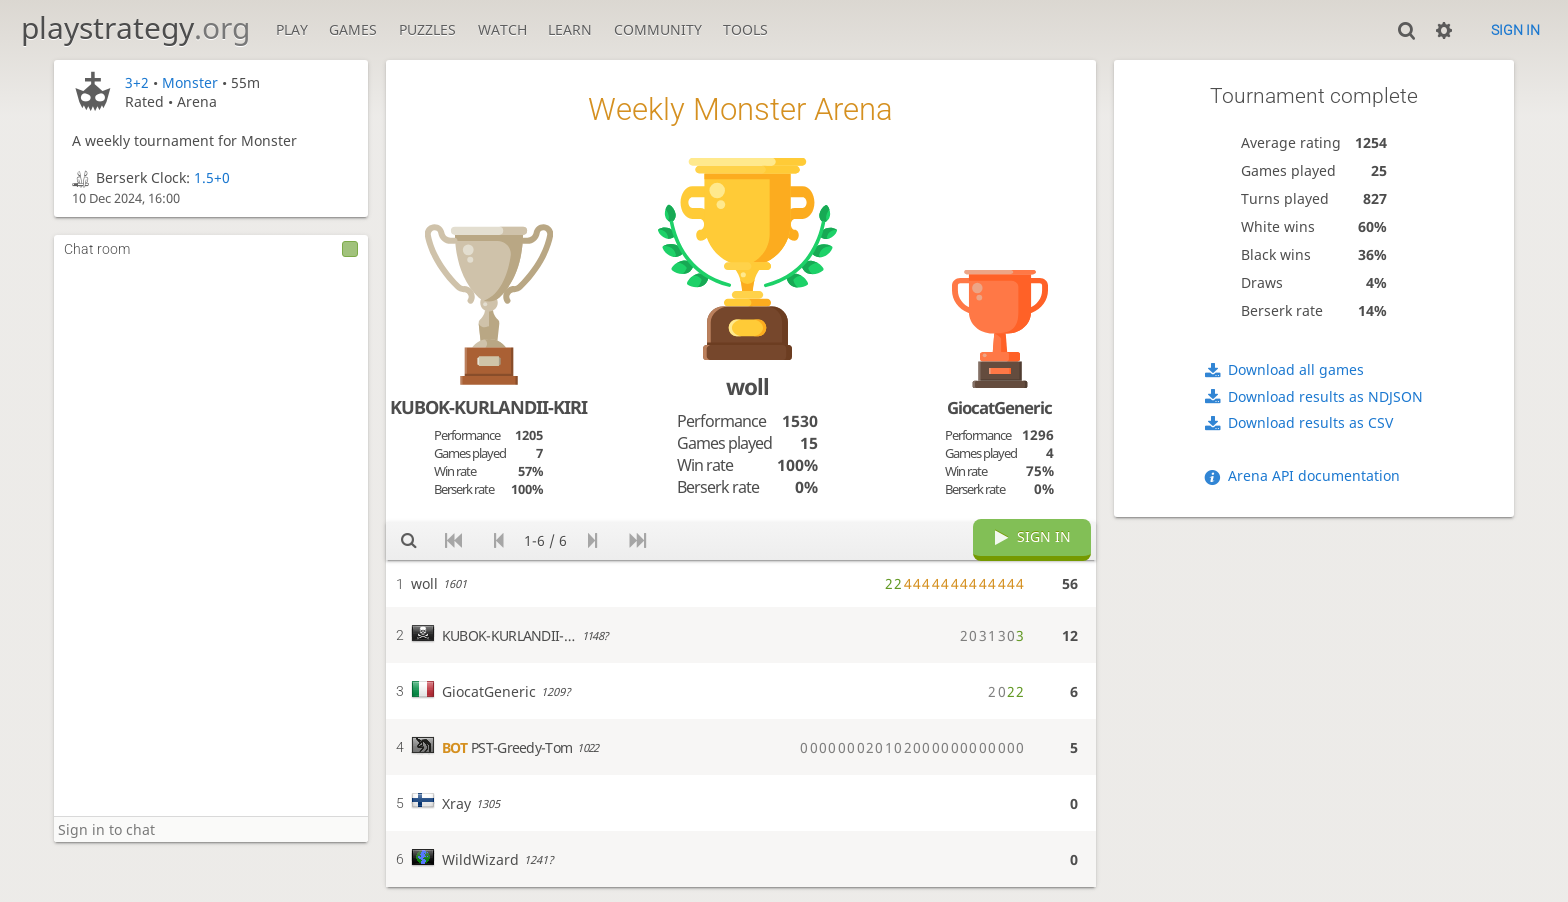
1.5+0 (212, 177)
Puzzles (427, 29)
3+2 (137, 82)
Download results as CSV (1310, 422)
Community (658, 29)
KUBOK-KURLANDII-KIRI (488, 407)
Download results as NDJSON (1325, 396)
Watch (502, 29)
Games (353, 29)
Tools (745, 29)
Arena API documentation (1314, 475)
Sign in (1515, 30)
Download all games (1296, 369)
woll (747, 386)
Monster (190, 82)
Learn (570, 29)
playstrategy (135, 27)
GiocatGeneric (999, 407)
